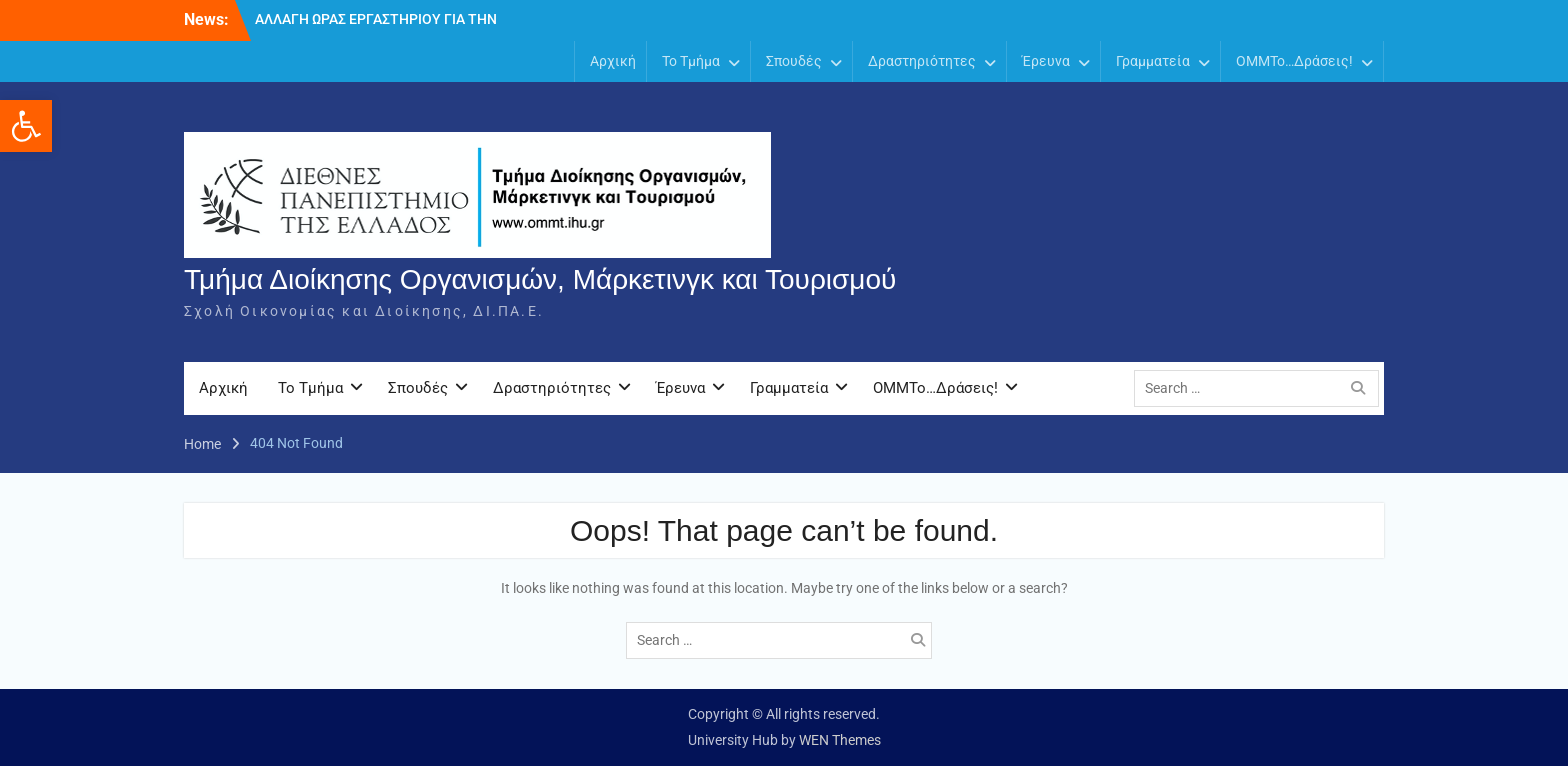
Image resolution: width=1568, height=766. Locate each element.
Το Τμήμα (691, 61)
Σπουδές (794, 61)
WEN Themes (840, 740)
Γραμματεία (1153, 61)
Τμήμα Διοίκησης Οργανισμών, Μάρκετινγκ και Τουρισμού (540, 279)
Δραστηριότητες (922, 61)
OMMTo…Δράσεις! (1294, 61)
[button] (26, 126)
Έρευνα (1046, 61)
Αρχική (613, 61)
